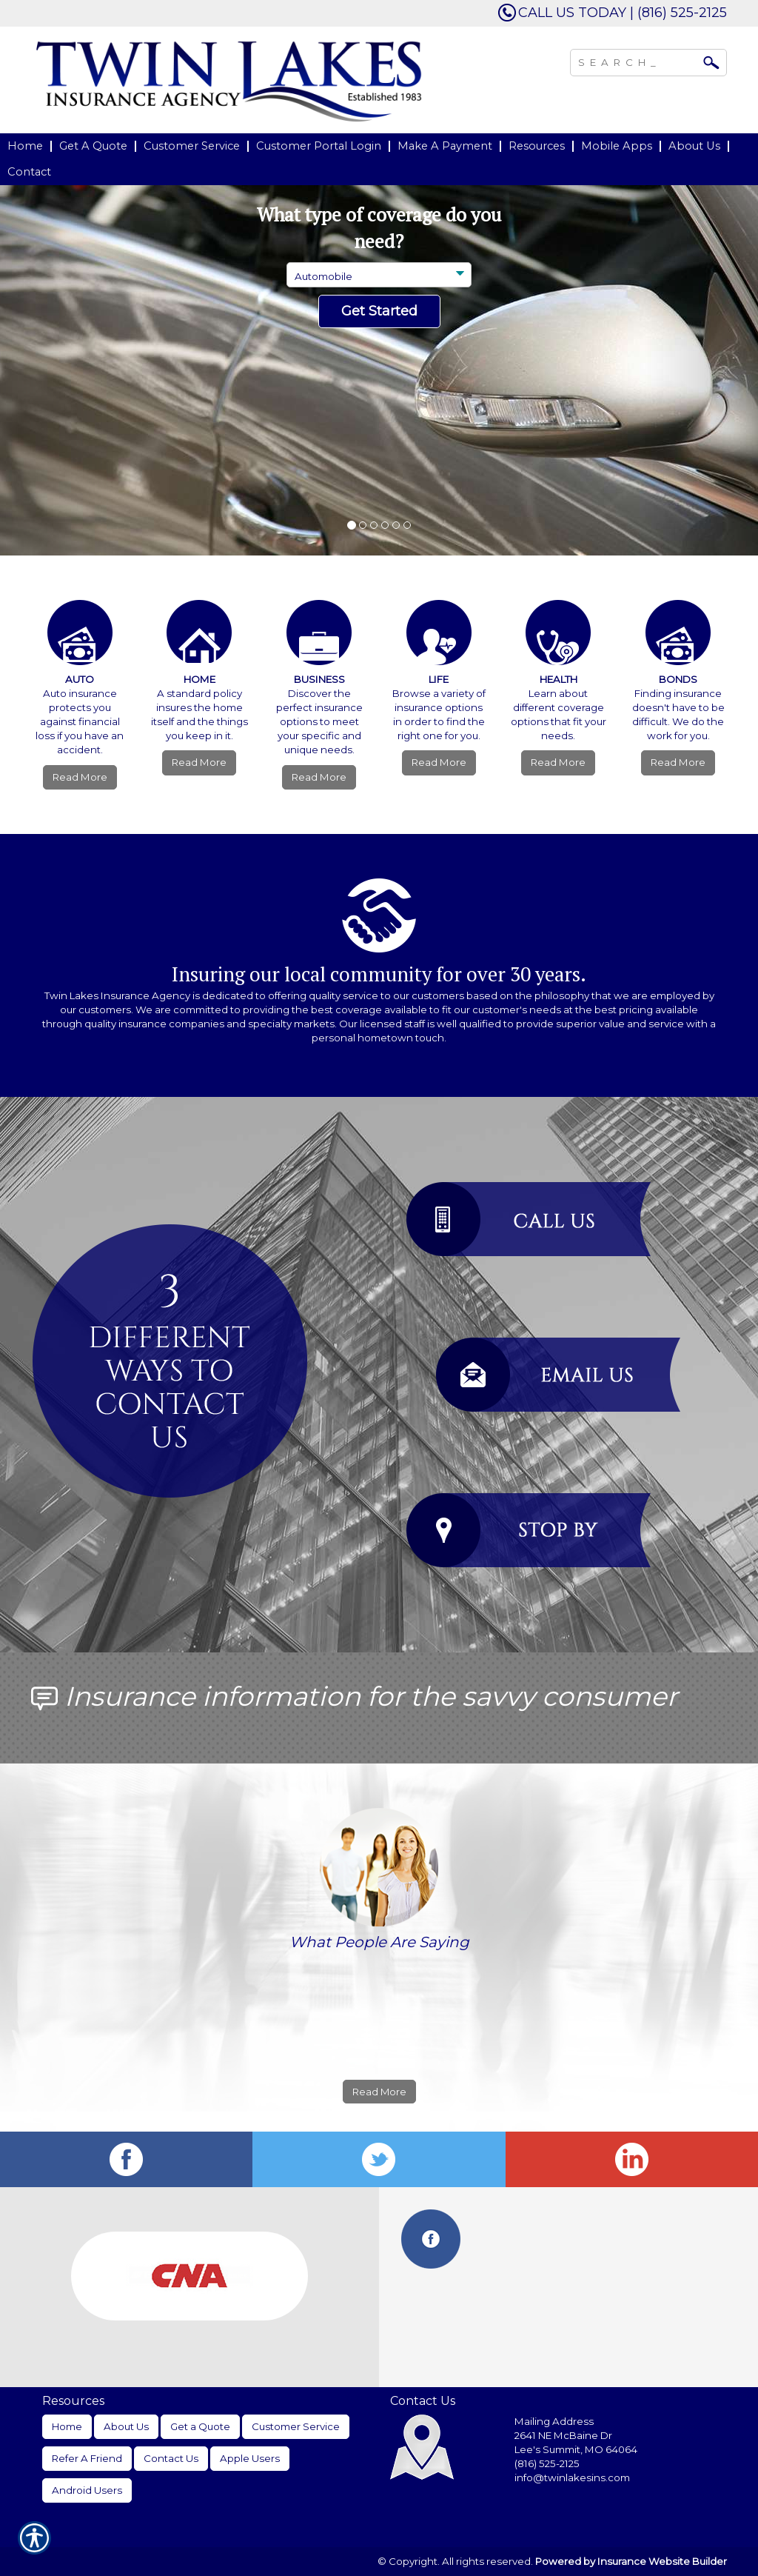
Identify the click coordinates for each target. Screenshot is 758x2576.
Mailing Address (554, 2421)
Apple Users (250, 2458)
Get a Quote (200, 2426)
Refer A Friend (87, 2458)
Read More (80, 777)
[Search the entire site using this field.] (637, 60)
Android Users (87, 2490)
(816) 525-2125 (547, 2463)
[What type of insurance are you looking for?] (379, 274)
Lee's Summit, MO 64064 (575, 2449)
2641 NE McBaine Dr (564, 2435)
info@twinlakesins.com (572, 2477)
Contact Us (171, 2458)
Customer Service (296, 2426)
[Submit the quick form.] (379, 312)
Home (67, 2426)
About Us (126, 2426)
